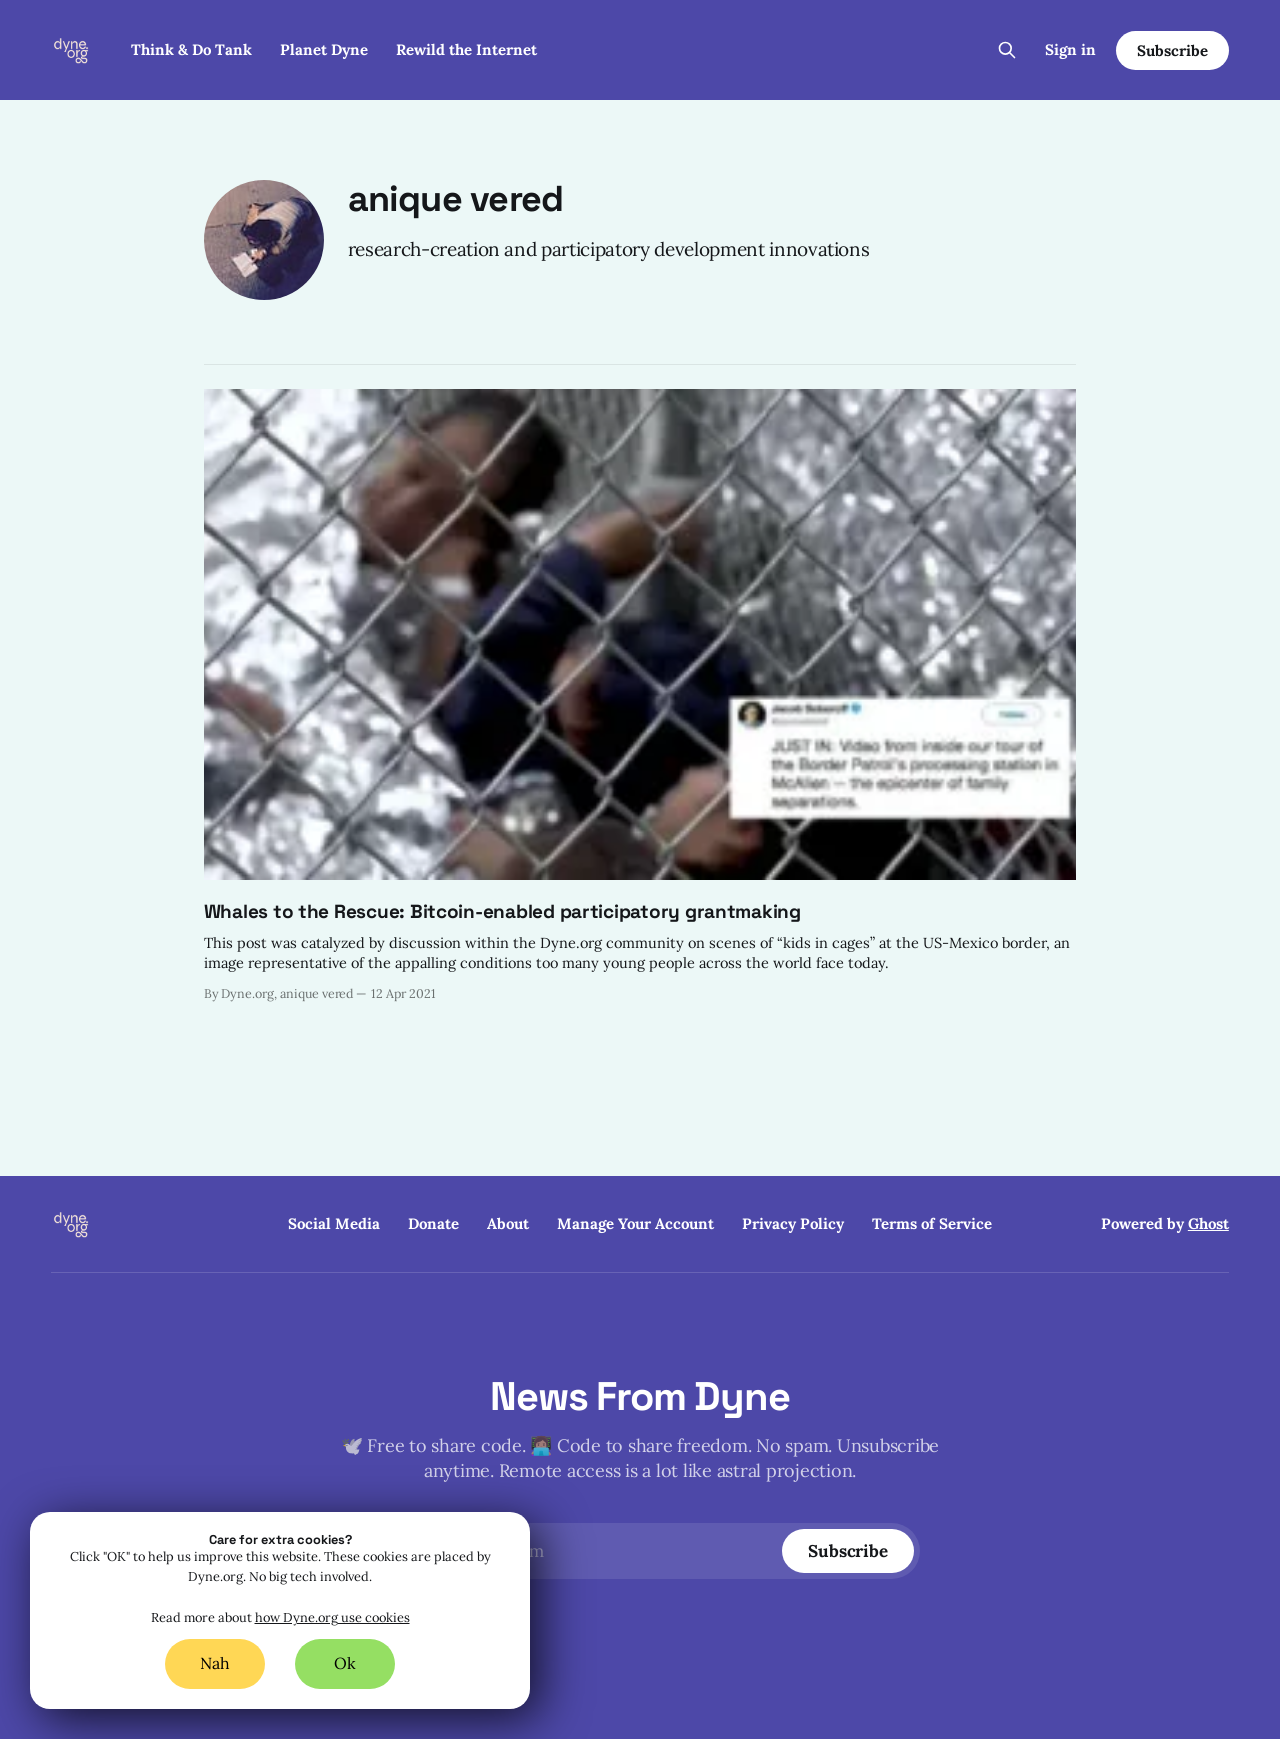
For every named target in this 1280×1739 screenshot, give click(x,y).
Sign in (1070, 49)
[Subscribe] (848, 1551)
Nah (215, 1663)
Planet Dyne (324, 49)
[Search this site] (1007, 50)
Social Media (334, 1223)
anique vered (456, 199)
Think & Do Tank (191, 49)
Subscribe (1172, 50)
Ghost (1208, 1223)
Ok (345, 1663)
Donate (433, 1223)
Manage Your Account (635, 1223)
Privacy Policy (793, 1223)
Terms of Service (932, 1223)
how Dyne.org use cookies (332, 1618)
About (508, 1223)
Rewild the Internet (466, 49)
